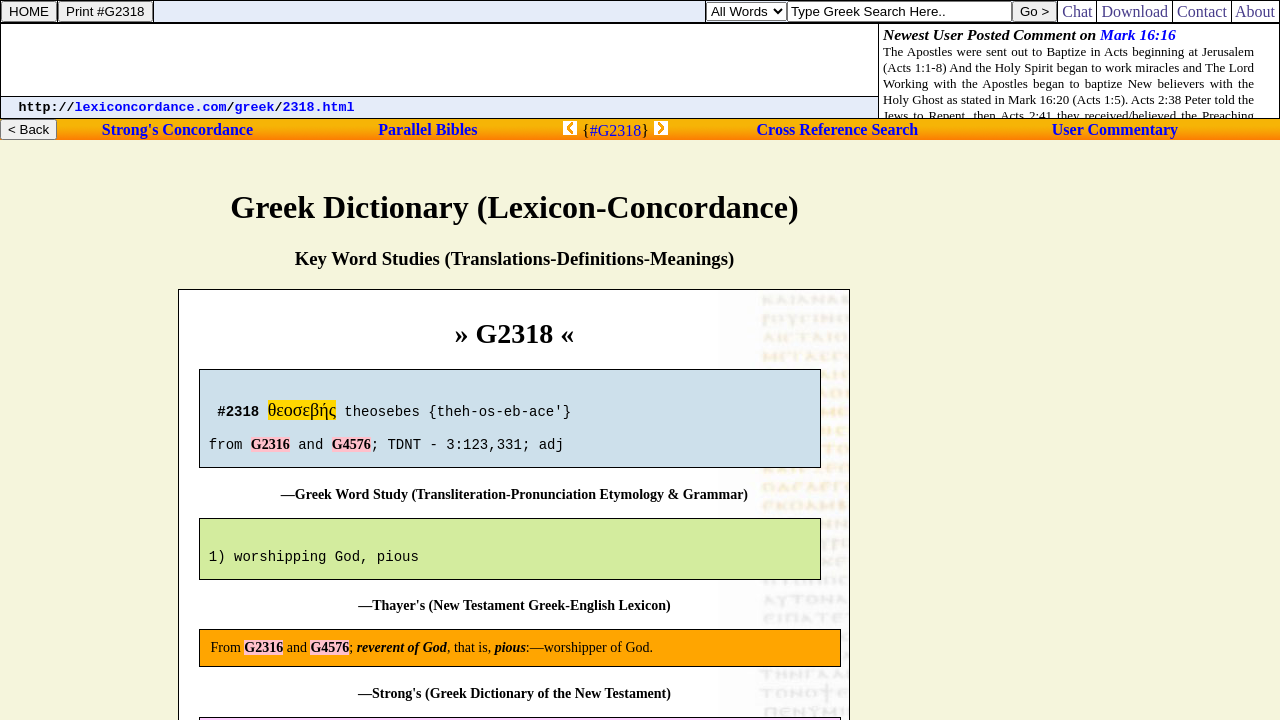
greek (255, 107)
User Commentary (1115, 129)
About (1255, 11)
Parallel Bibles (427, 129)
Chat (1077, 11)
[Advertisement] (440, 60)
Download (1134, 11)
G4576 (351, 453)
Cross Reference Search (838, 129)
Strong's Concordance (177, 129)
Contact (1202, 11)
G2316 (270, 453)
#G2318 (616, 130)
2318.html (319, 107)
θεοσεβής (302, 413)
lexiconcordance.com (151, 107)
